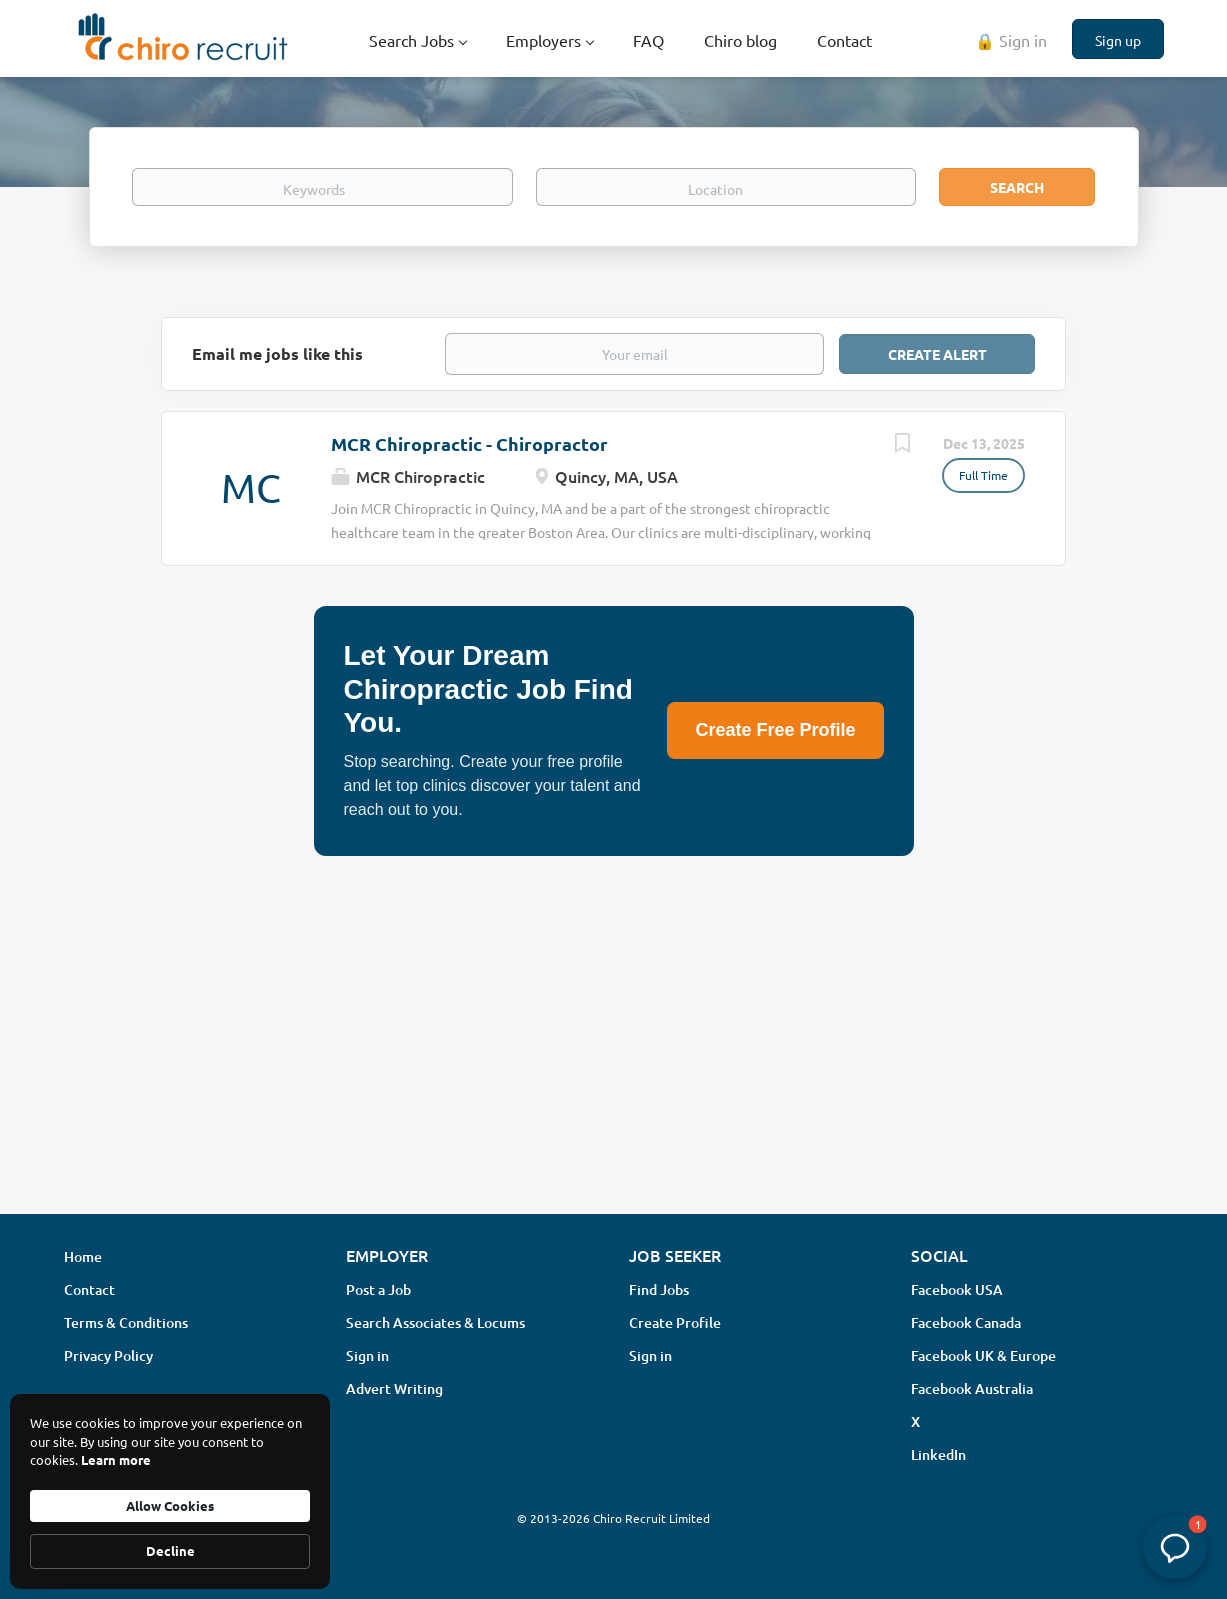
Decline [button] (170, 1550)
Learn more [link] (116, 1459)
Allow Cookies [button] (170, 1505)
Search (1017, 187)
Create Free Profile (775, 730)
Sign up (1118, 40)
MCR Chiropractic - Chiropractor (469, 443)
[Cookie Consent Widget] (170, 1491)
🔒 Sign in (1011, 40)
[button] (1175, 1547)
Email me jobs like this (277, 353)
